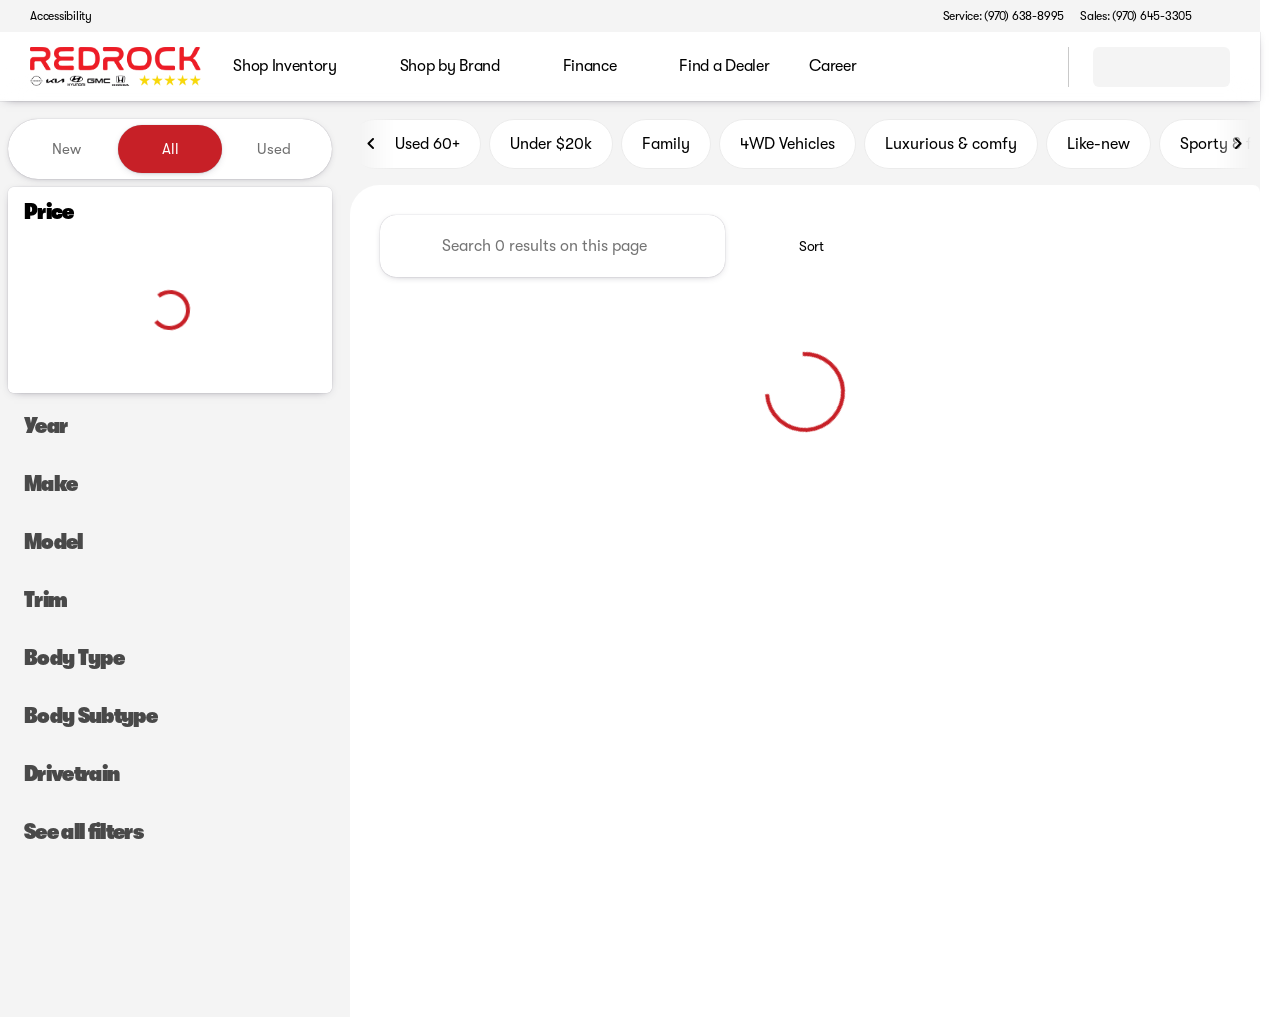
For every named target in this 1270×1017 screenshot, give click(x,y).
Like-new (1098, 149)
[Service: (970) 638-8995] (1003, 16)
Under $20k (551, 149)
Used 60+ (415, 149)
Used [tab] (274, 149)
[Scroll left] (372, 149)
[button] (1236, 16)
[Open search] (1028, 67)
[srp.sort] (800, 251)
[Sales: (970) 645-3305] (1136, 16)
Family (666, 149)
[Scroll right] (1238, 149)
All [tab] (170, 149)
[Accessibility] (52, 16)
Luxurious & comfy (951, 149)
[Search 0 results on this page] (552, 251)
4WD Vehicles (787, 149)
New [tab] (66, 149)
